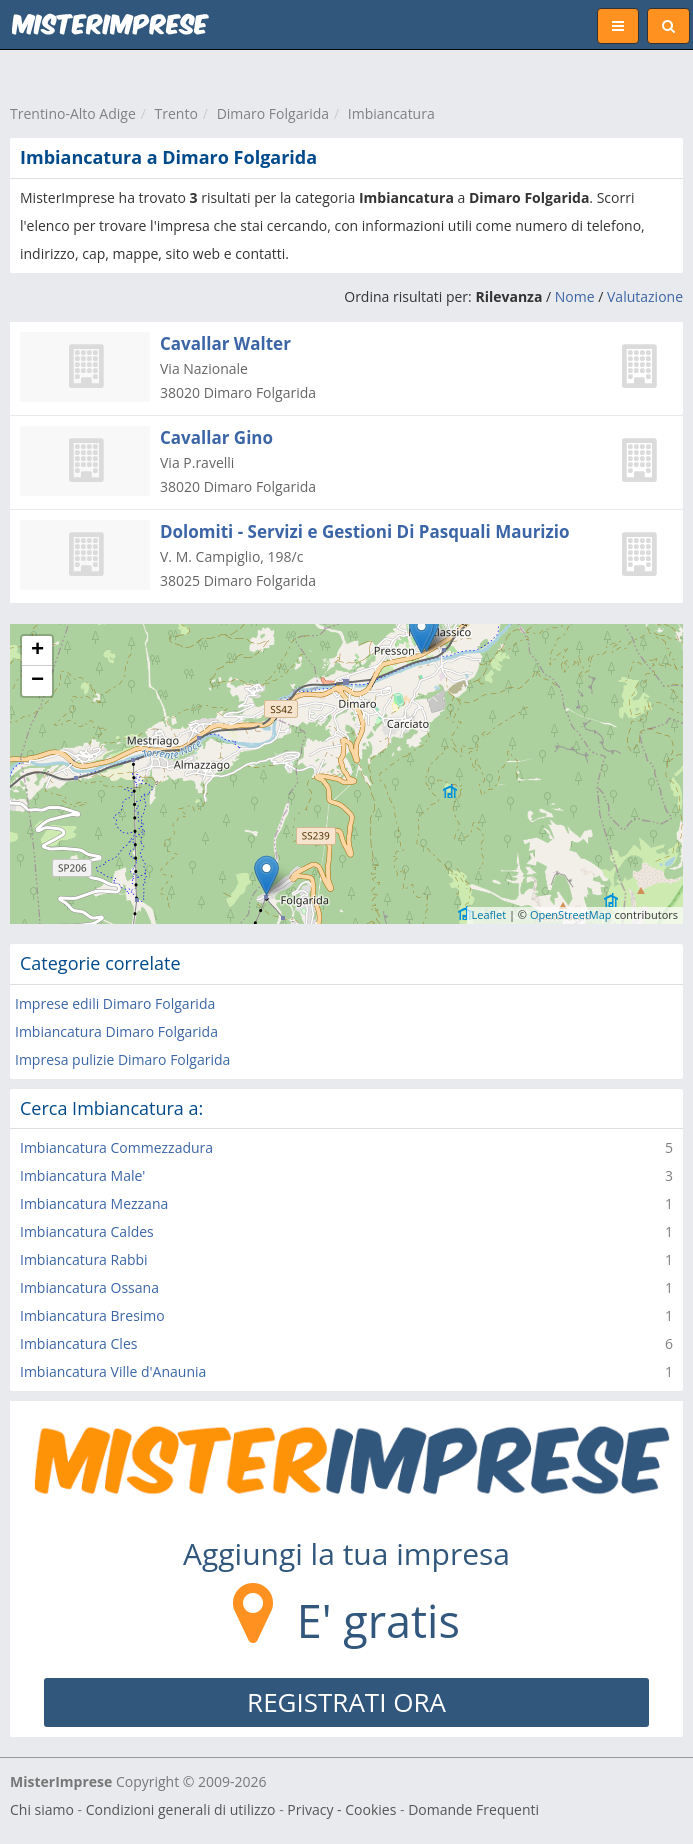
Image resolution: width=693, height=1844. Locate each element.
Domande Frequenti (473, 1809)
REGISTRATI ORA (346, 1702)
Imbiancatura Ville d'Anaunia (113, 1371)
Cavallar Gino (216, 437)
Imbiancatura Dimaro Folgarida (116, 1031)
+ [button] (37, 651)
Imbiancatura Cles (78, 1343)
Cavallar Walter (225, 343)
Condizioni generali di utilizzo (181, 1809)
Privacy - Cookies (341, 1809)
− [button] (37, 681)
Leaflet (489, 914)
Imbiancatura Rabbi (84, 1259)
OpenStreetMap (571, 914)
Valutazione (645, 296)
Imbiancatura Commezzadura (116, 1147)
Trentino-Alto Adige (73, 113)
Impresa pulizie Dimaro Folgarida (122, 1059)
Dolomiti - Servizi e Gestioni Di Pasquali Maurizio (365, 531)
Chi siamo (42, 1809)
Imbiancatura (391, 113)
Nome (575, 296)
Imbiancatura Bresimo (92, 1315)
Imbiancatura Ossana (89, 1287)
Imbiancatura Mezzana (94, 1203)
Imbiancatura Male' (82, 1175)
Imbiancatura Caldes (87, 1231)
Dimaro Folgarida (273, 113)
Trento (176, 113)
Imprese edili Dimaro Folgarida (115, 1003)
